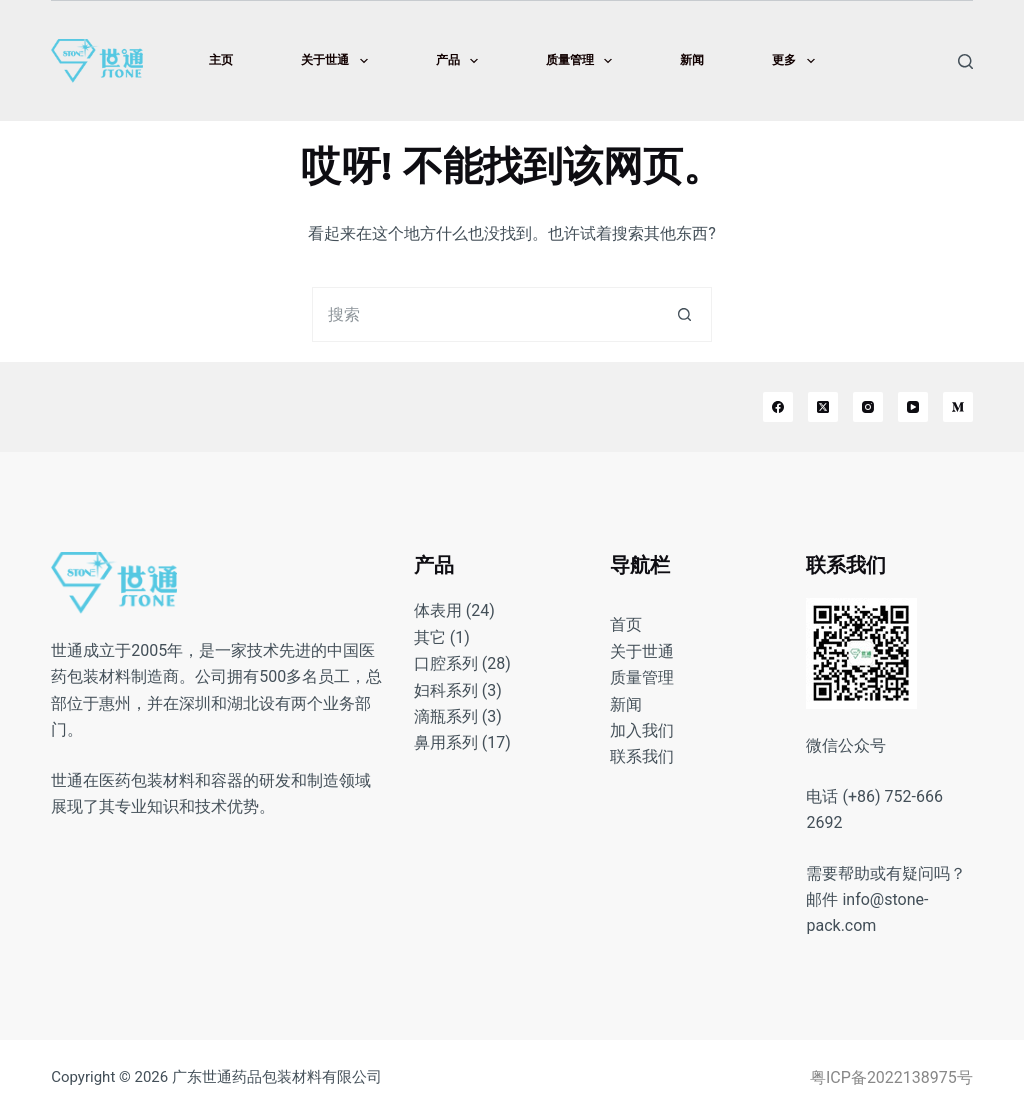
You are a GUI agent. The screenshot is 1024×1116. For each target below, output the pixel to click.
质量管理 (642, 677)
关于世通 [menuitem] (338, 61)
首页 (626, 624)
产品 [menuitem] (461, 61)
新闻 (626, 704)
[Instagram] (868, 407)
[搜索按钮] (684, 314)
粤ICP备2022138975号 (891, 1077)
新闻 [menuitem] (692, 60)
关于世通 (642, 651)
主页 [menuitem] (221, 60)
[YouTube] (913, 407)
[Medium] (958, 407)
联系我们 (642, 756)
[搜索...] (484, 314)
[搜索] (965, 61)
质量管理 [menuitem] (583, 61)
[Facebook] (778, 407)
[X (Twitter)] (823, 407)
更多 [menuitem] (797, 61)
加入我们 (642, 730)
